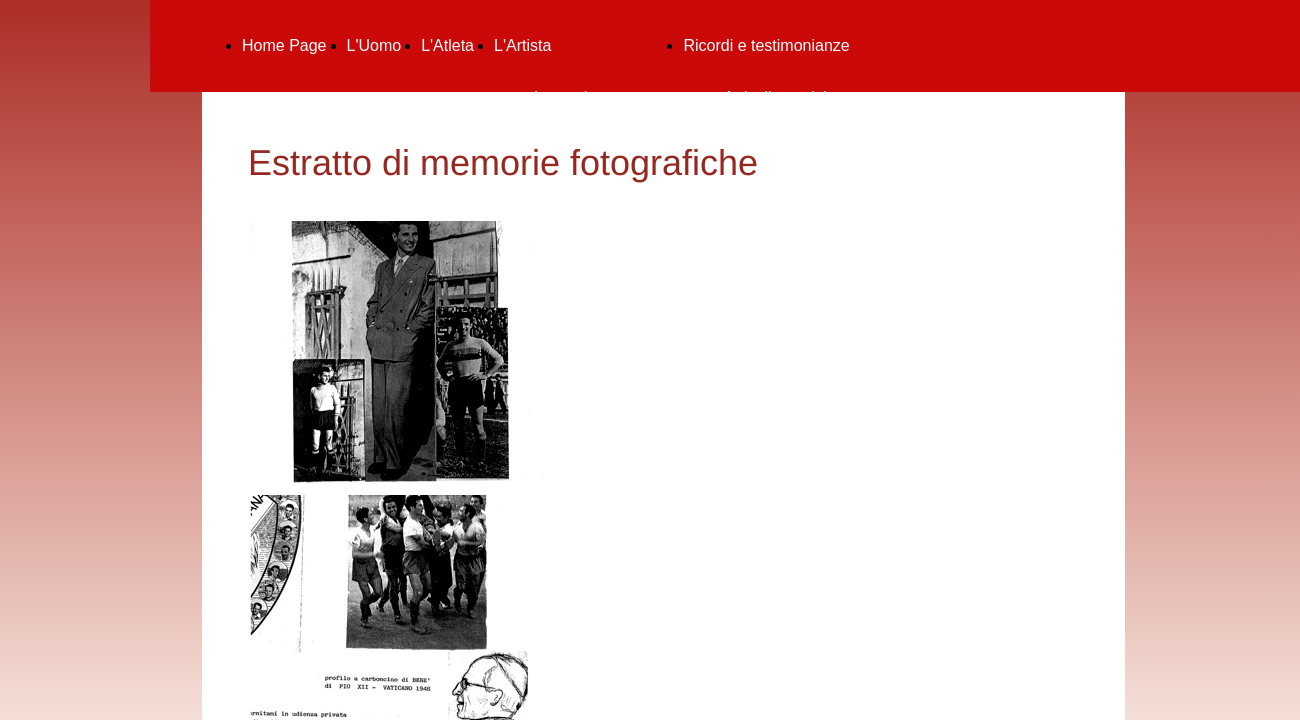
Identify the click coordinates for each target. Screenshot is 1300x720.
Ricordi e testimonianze (766, 45)
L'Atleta (447, 45)
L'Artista (522, 45)
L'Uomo (374, 45)
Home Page (284, 45)
